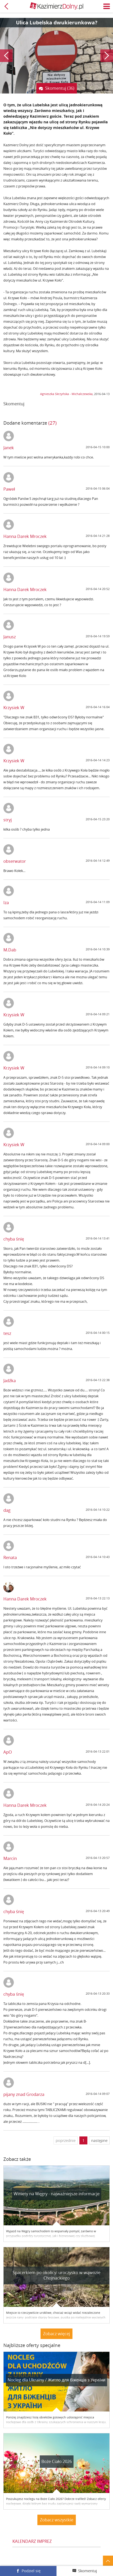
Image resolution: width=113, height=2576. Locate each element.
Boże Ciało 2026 (56, 2461)
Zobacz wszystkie (56, 2520)
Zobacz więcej (56, 2333)
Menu (106, 6)
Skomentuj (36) (59, 88)
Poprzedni (6, 55)
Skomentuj (87, 2570)
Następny (106, 55)
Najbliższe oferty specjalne (31, 2345)
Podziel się (31, 2570)
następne (99, 2140)
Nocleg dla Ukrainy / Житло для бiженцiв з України (56, 2380)
